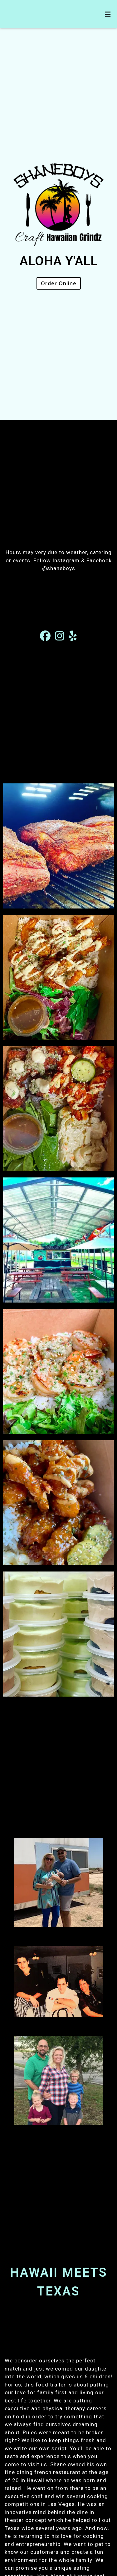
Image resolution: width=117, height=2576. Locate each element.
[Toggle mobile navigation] (108, 14)
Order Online (58, 283)
